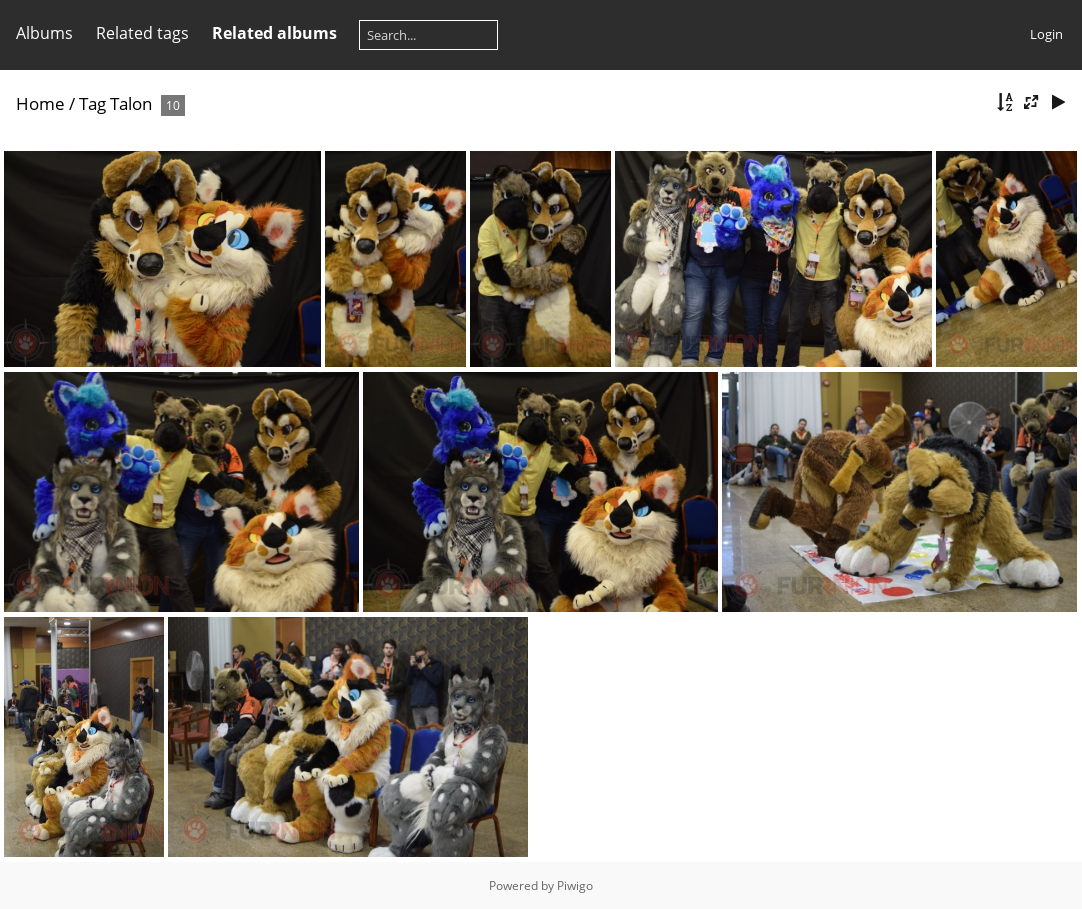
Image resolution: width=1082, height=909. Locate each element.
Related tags (142, 33)
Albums (44, 33)
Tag (92, 103)
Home (40, 103)
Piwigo (575, 885)
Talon (131, 103)
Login (1046, 34)
